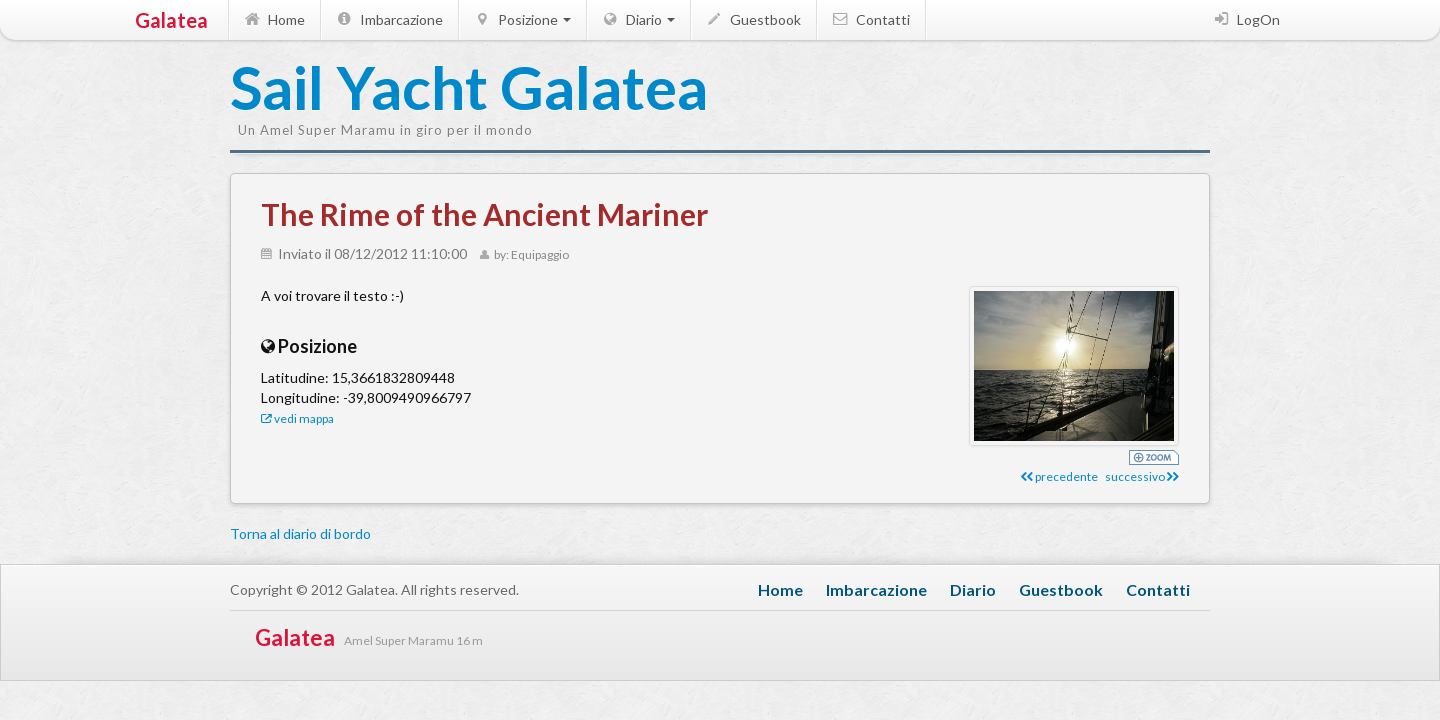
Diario (637, 19)
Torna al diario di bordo (300, 533)
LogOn (1245, 19)
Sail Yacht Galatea (330, 89)
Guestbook (752, 19)
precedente (1059, 476)
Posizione (521, 19)
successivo (1142, 476)
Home (273, 19)
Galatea (171, 20)
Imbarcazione (388, 19)
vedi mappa (297, 418)
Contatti (870, 19)
